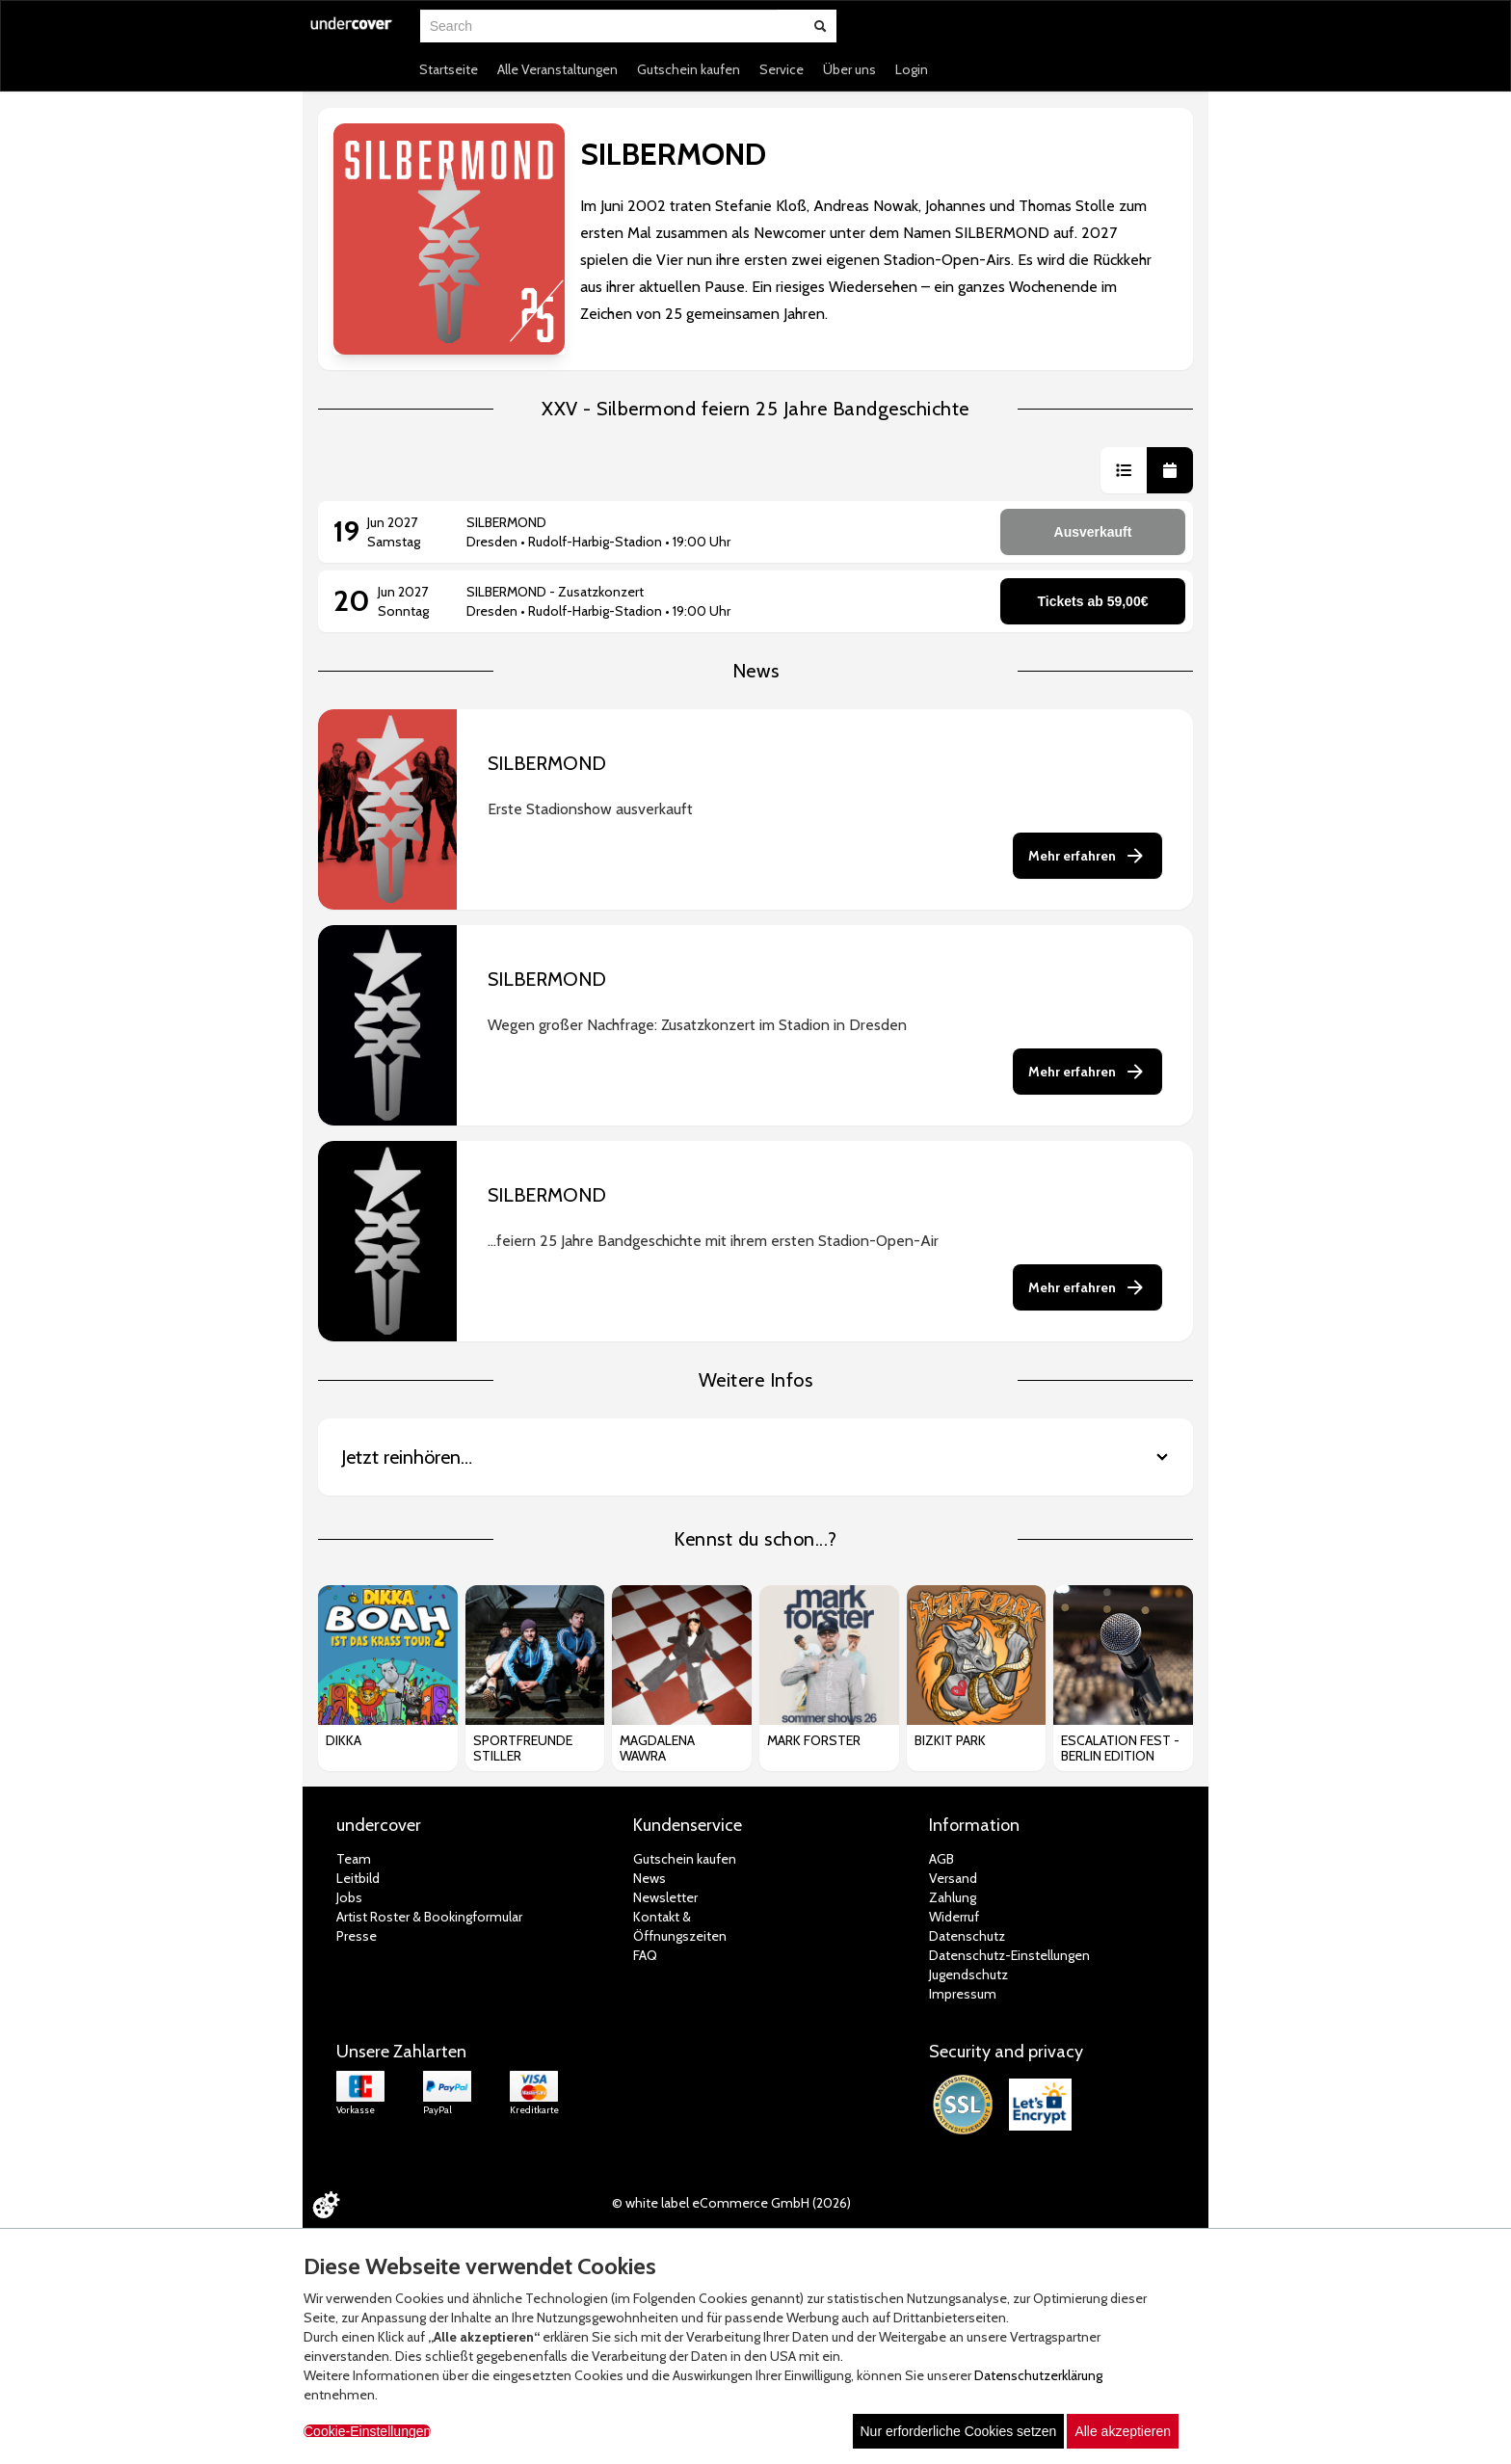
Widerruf (954, 1916)
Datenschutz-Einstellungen (1009, 1955)
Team (353, 1859)
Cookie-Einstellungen (367, 2431)
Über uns (849, 69)
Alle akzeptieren (1122, 2431)
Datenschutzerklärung (1038, 2375)
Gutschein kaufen (688, 69)
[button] (1123, 470)
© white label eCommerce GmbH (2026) (731, 2203)
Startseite (448, 69)
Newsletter (665, 1897)
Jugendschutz (968, 1974)
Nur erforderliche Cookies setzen (959, 2431)
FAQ (645, 1955)
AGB (941, 1859)
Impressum (962, 1993)
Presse (356, 1936)
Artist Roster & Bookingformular (429, 1916)
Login (911, 69)
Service (781, 69)
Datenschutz (967, 1936)
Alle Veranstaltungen (557, 69)
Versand (953, 1878)
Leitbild (358, 1878)
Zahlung (952, 1897)
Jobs (349, 1897)
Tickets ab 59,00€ (1093, 601)
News (649, 1878)
